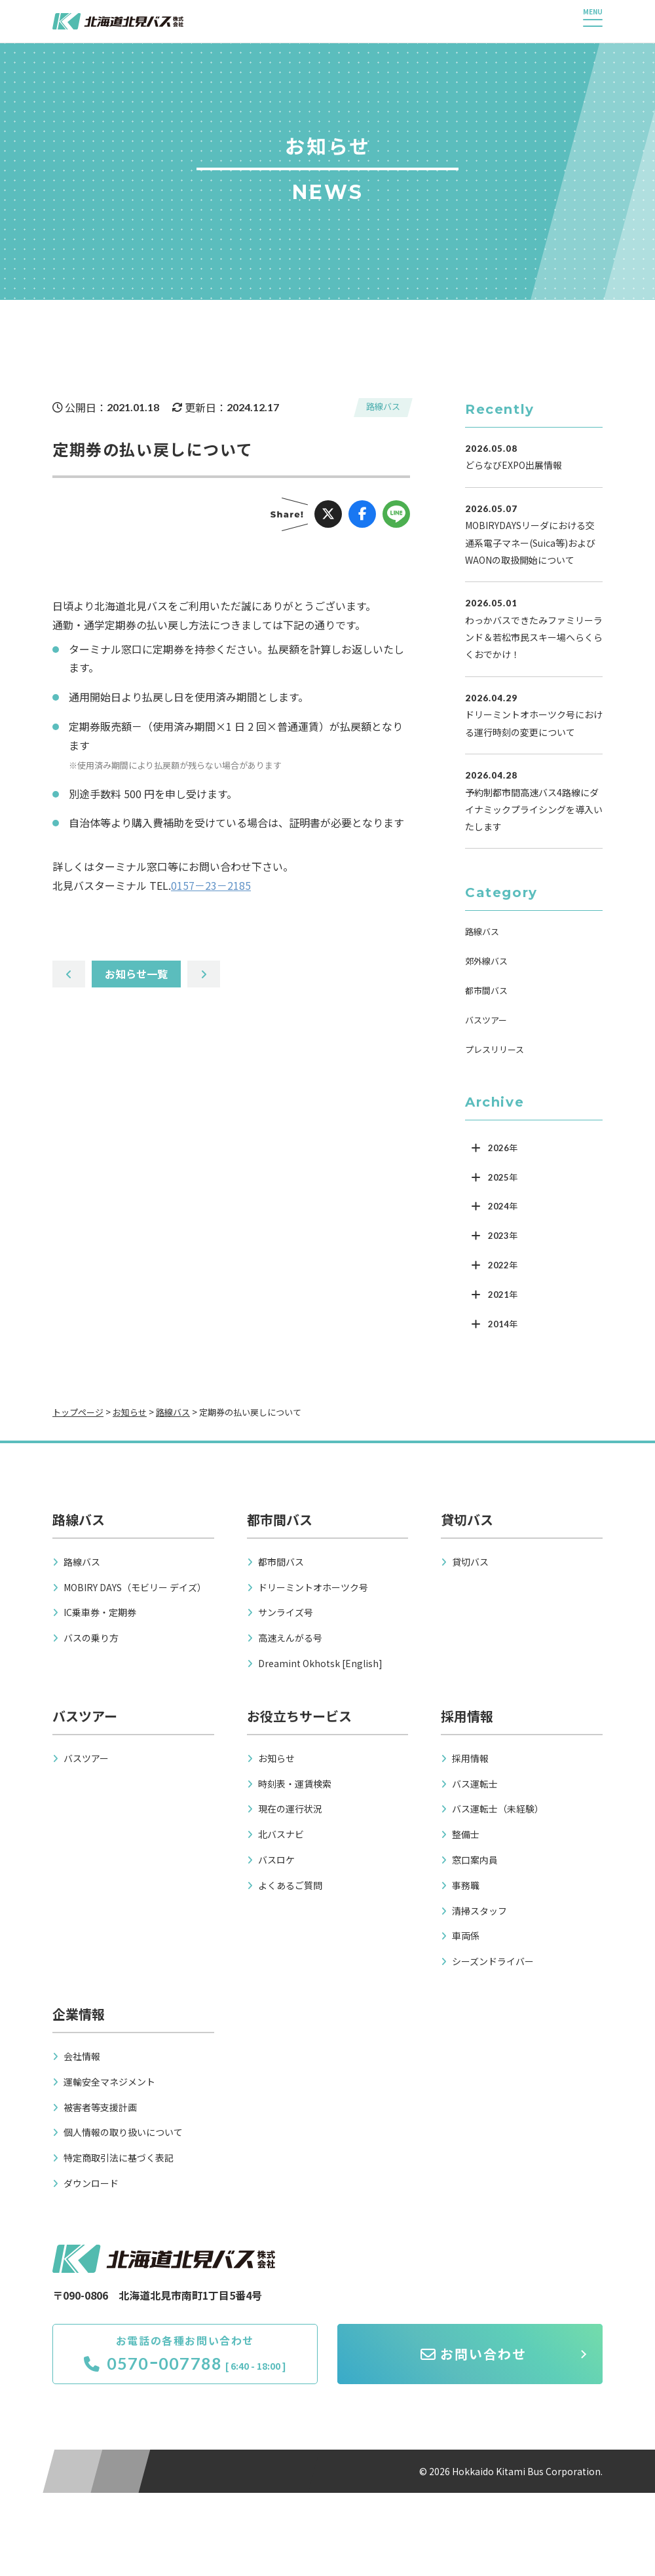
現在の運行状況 (290, 1808)
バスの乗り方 (91, 1637)
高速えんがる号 (290, 1637)
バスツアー (486, 1020)
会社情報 (82, 2056)
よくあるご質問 (290, 1885)
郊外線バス (486, 961)
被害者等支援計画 (100, 2107)
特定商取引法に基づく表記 (119, 2157)
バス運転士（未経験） (498, 1808)
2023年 (502, 1235)
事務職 (465, 1885)
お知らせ (276, 1758)
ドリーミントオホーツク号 (313, 1587)
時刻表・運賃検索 (294, 1783)
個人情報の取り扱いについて (123, 2132)
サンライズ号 (285, 1612)
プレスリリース (494, 1049)
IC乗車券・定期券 (100, 1612)
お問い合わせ (474, 2353)
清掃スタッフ (479, 1910)
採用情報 (470, 1758)
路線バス (383, 406)
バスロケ (276, 1859)
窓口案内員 (475, 1859)
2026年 (502, 1148)
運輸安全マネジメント (109, 2081)
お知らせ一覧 (136, 974)
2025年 (502, 1177)
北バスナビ (281, 1834)
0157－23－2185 (211, 885)
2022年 (502, 1265)
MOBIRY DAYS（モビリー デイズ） (135, 1587)
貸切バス (470, 1561)
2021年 (502, 1294)
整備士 (465, 1834)
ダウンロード (91, 2183)
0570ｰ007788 (153, 2363)
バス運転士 (475, 1783)
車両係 (465, 1935)
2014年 (502, 1324)
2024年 (502, 1206)
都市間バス (486, 990)
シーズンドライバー (493, 1961)
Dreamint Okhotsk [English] (320, 1663)
